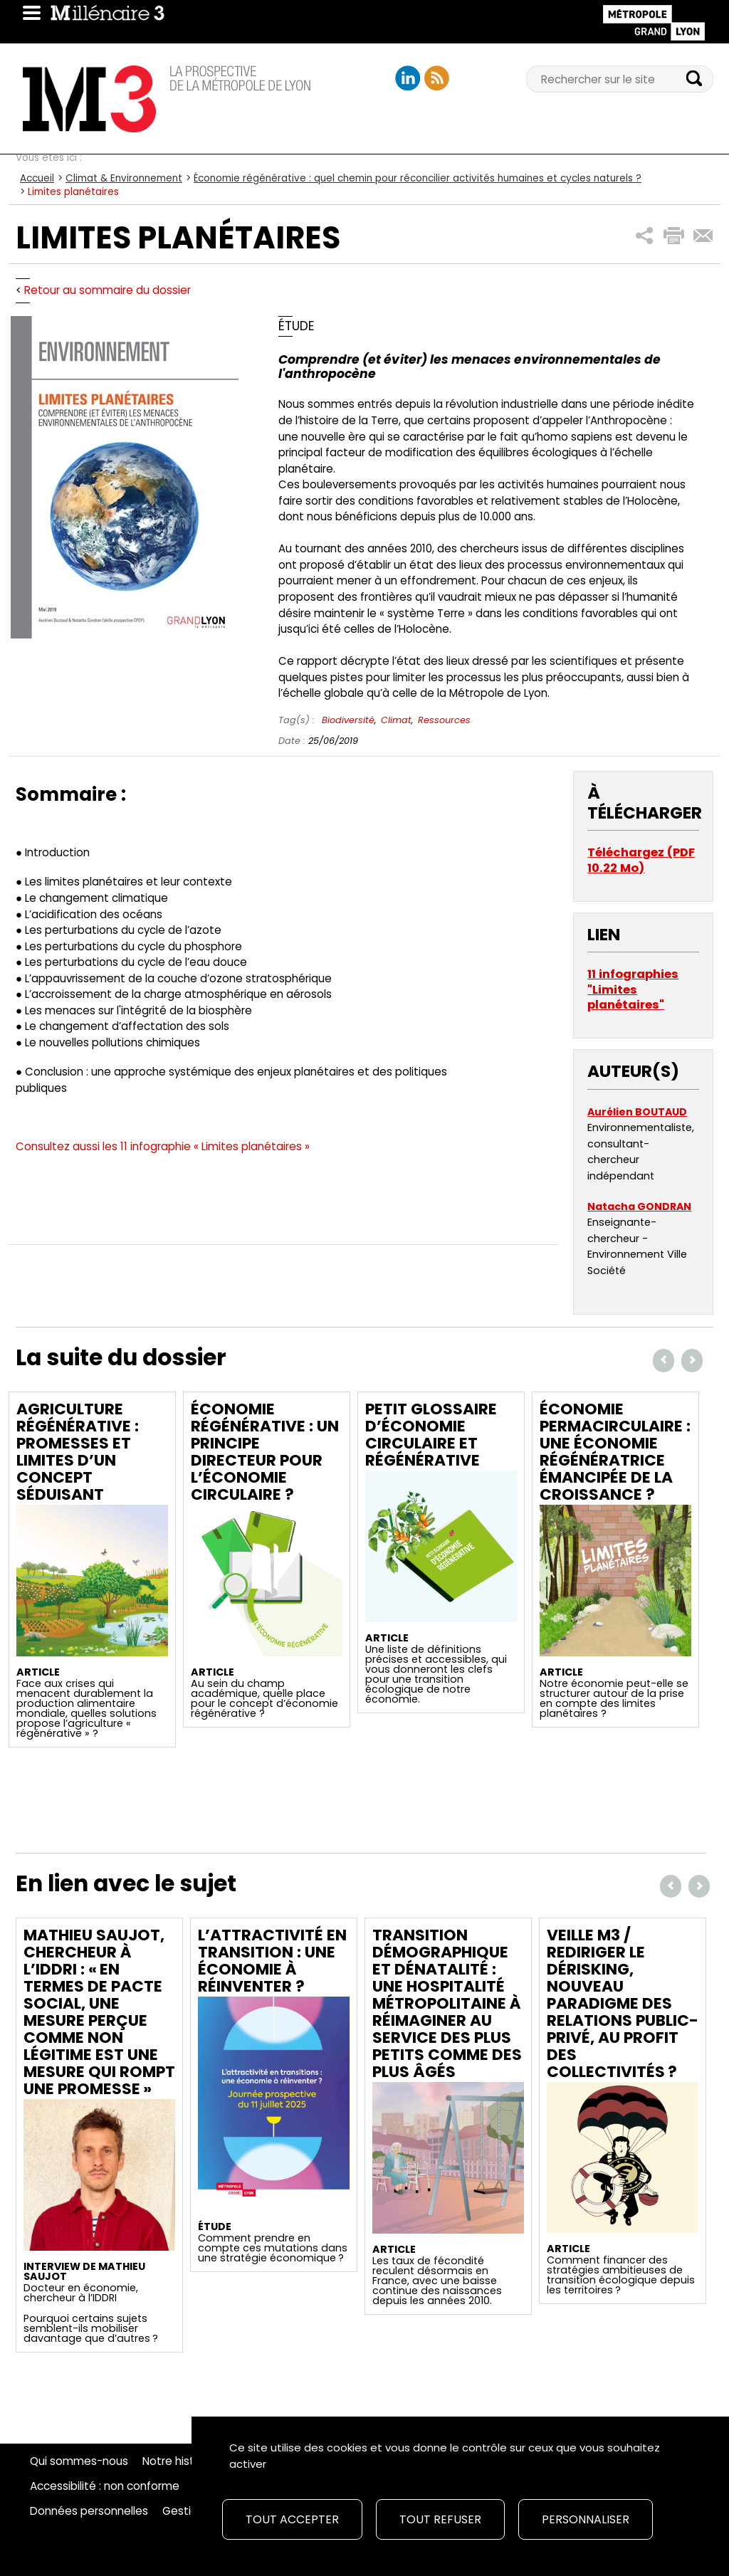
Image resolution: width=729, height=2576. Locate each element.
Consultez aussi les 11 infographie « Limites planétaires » (163, 1146)
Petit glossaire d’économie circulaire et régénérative (431, 1434)
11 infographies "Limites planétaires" (632, 989)
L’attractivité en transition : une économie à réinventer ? (272, 1960)
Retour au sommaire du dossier (107, 290)
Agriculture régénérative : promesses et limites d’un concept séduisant (77, 1451)
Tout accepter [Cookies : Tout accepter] (292, 2519)
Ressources (444, 720)
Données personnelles (89, 2511)
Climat (396, 720)
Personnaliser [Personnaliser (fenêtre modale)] (585, 2519)
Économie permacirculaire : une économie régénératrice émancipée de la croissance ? (615, 1451)
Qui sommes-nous (79, 2461)
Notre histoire (178, 2461)
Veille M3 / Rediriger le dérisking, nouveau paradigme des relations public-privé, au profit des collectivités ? (622, 2003)
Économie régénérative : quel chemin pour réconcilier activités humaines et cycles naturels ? (417, 178)
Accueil (37, 178)
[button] (644, 236)
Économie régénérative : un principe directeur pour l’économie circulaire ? (265, 1451)
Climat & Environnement (123, 178)
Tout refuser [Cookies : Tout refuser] (440, 2519)
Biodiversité (348, 720)
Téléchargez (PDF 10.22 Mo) (641, 860)
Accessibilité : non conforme (104, 2486)
